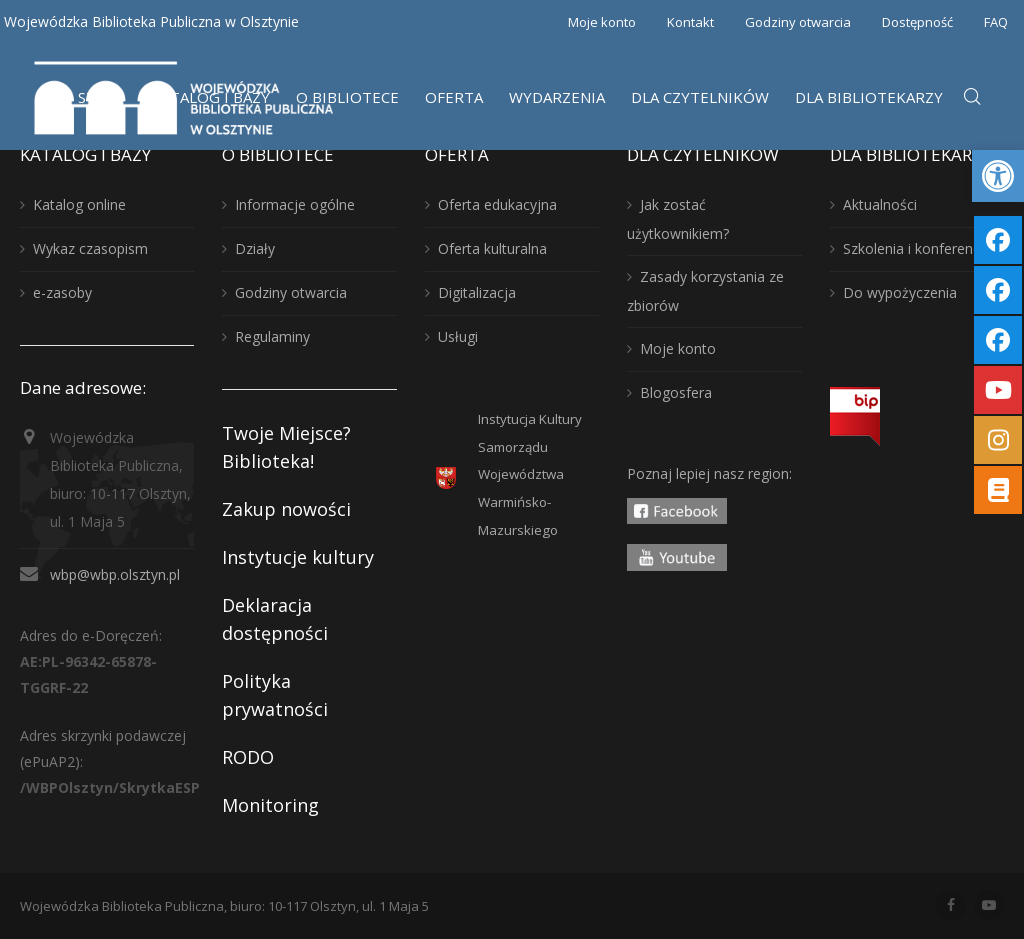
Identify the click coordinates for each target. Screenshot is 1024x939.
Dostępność (917, 22)
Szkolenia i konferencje (917, 248)
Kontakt (690, 22)
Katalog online (79, 204)
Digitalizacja (477, 292)
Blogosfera (676, 392)
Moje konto (602, 22)
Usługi (458, 336)
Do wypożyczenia (900, 292)
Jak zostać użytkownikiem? (678, 219)
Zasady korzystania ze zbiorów (705, 291)
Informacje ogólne (295, 204)
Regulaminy (272, 336)
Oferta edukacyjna (497, 204)
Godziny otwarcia (798, 22)
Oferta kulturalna (492, 248)
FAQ (996, 22)
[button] (998, 176)
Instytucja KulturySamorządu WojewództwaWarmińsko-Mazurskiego (530, 475)
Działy (255, 248)
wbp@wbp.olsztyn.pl (115, 574)
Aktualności (880, 204)
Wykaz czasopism (90, 248)
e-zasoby (62, 292)
